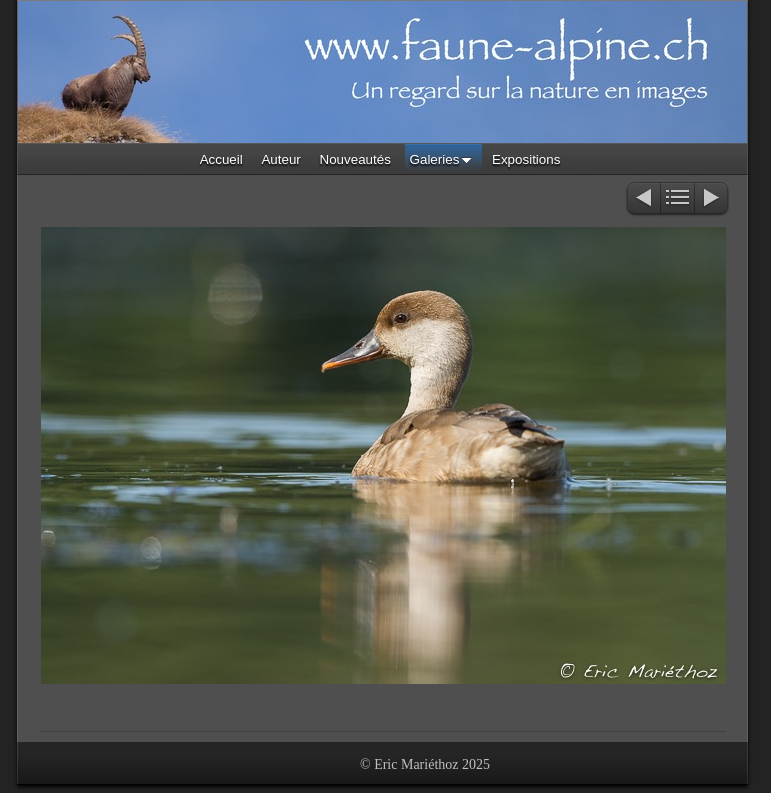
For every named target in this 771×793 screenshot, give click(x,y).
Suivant (712, 199)
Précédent (642, 199)
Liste (677, 199)
